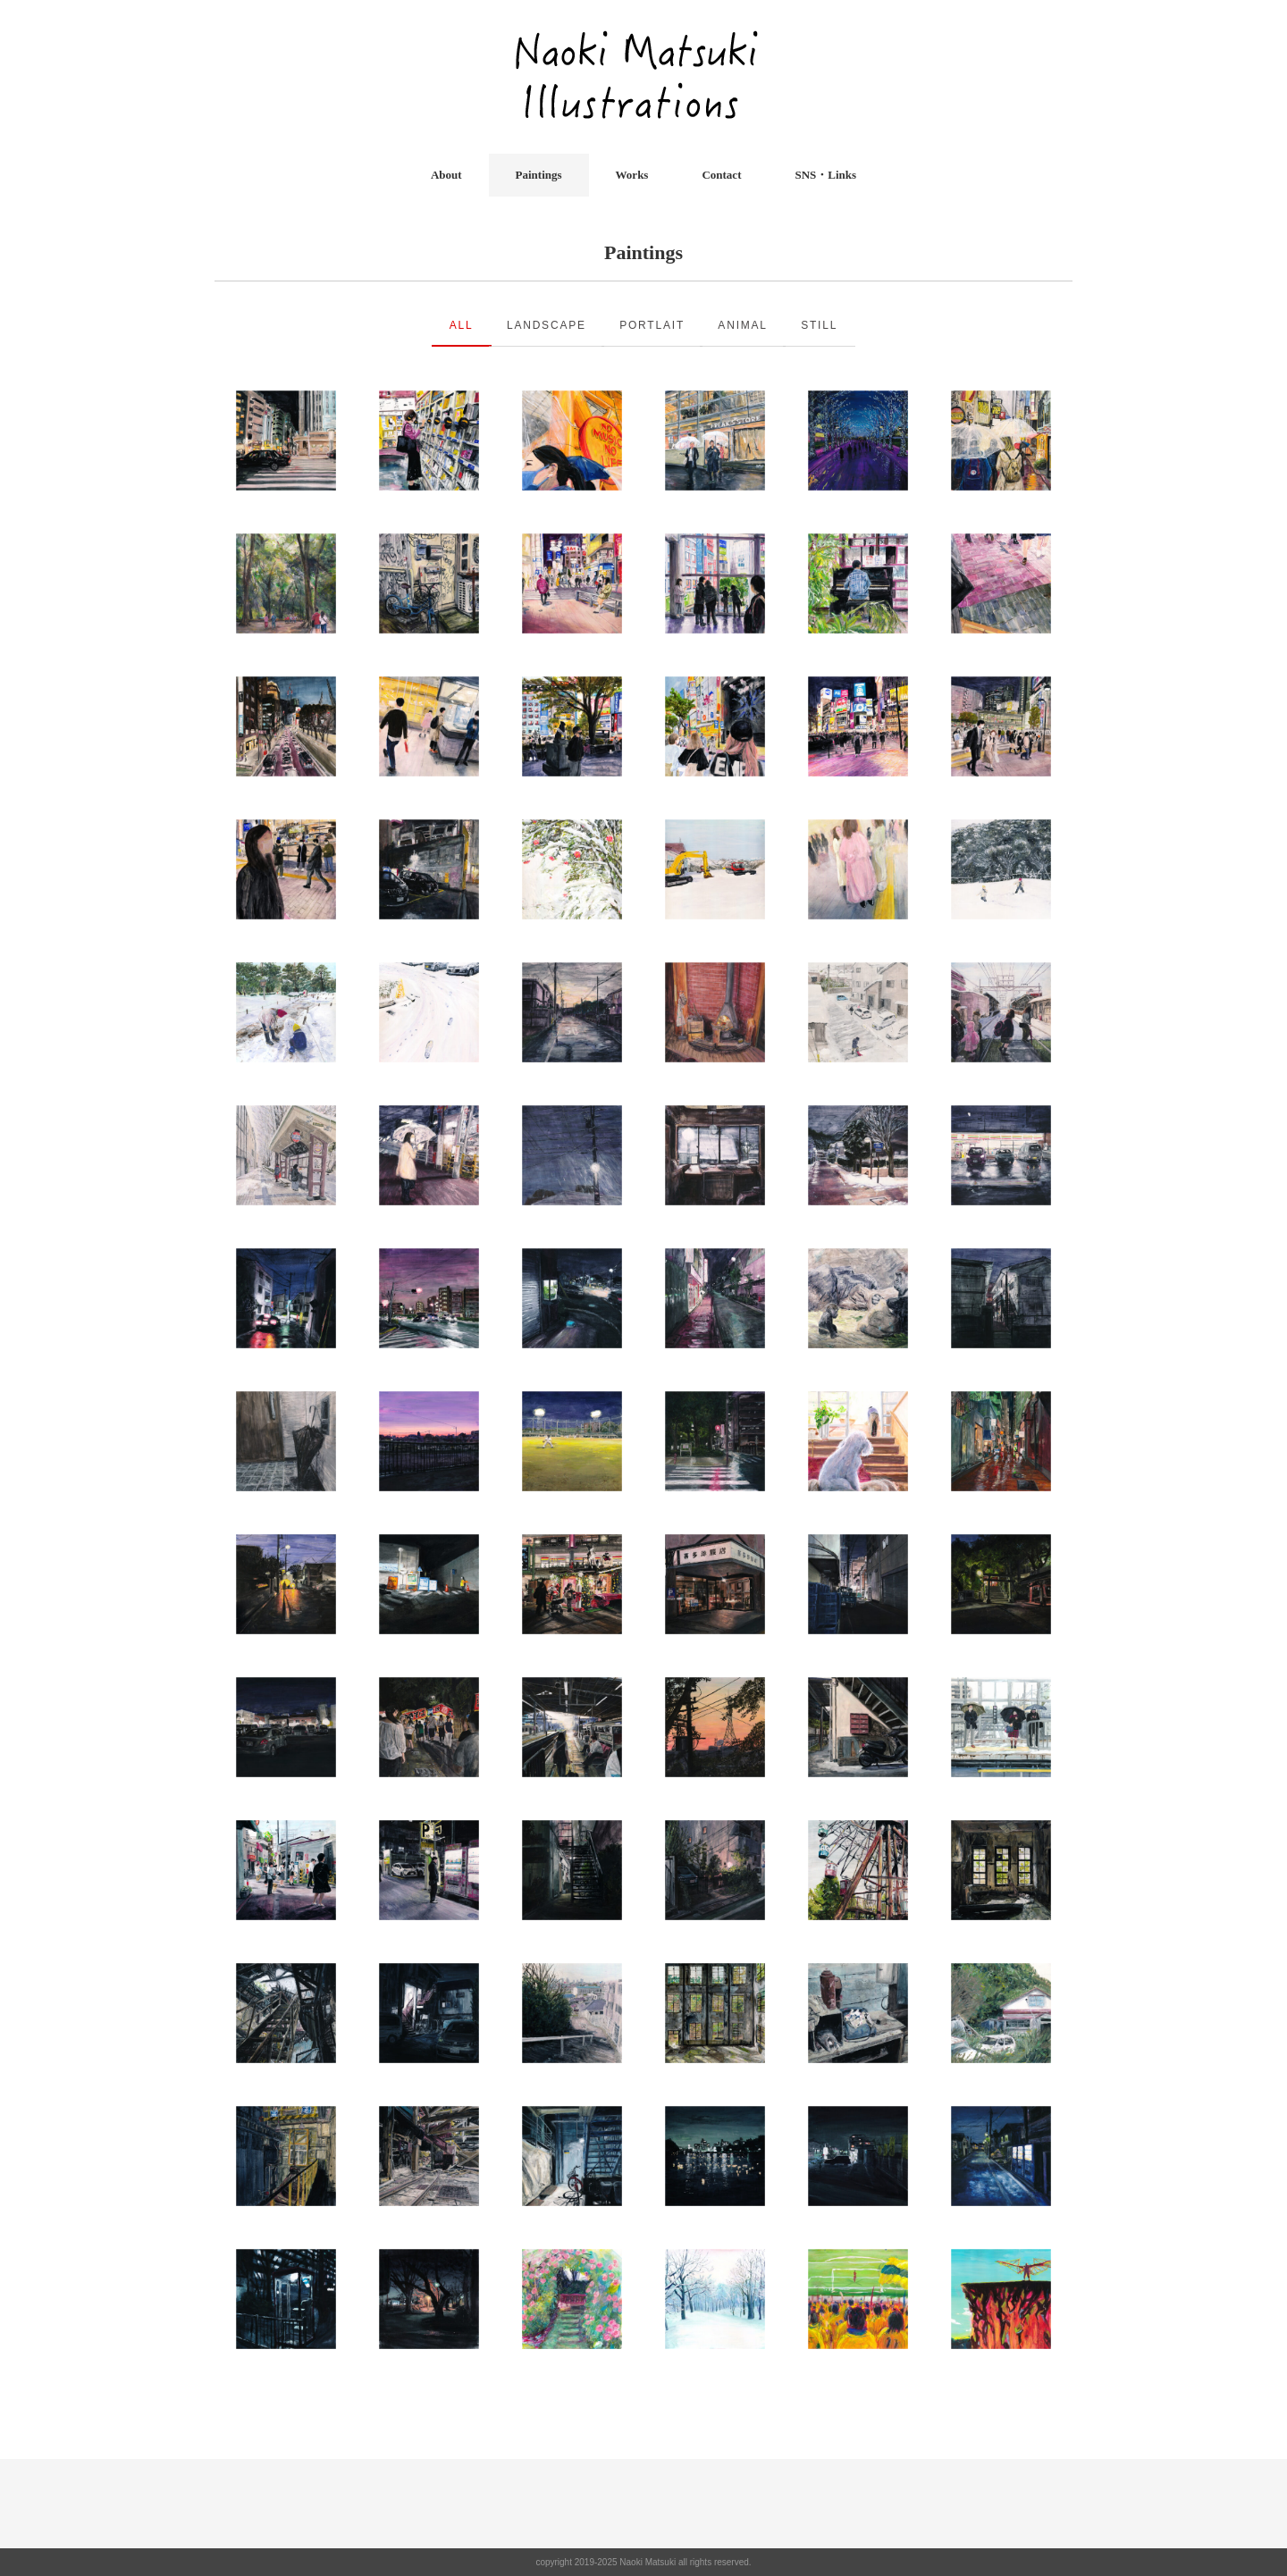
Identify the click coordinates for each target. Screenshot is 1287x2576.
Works (632, 174)
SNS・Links (825, 174)
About (446, 174)
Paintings (539, 174)
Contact (721, 174)
